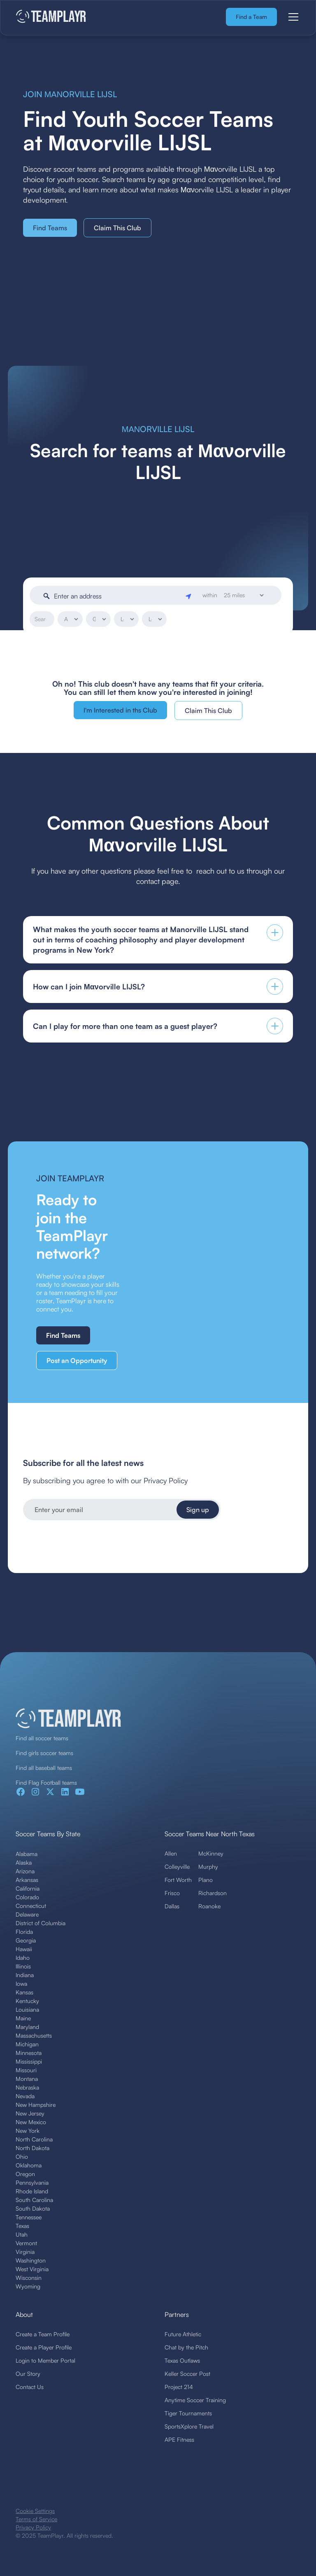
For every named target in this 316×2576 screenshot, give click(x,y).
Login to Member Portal (45, 2360)
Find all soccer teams (42, 1737)
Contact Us (30, 2386)
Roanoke (209, 1906)
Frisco (172, 1892)
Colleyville (177, 1866)
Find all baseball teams (44, 1767)
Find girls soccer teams (44, 1752)
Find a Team (251, 16)
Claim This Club (117, 228)
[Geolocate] (189, 595)
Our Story (28, 2373)
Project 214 (179, 2386)
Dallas (172, 1906)
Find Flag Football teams (46, 1782)
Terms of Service (36, 2518)
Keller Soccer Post (187, 2373)
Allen (171, 1853)
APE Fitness (179, 2439)
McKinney (210, 1853)
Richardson (212, 1892)
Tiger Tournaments (188, 2413)
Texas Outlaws (182, 2360)
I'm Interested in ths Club (120, 710)
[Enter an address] (118, 596)
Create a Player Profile (44, 2347)
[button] (291, 17)
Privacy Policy (33, 2527)
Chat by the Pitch (186, 2347)
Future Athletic (183, 2334)
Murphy (208, 1866)
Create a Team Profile (43, 2334)
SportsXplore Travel (189, 2426)
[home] (51, 17)
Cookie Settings (35, 2510)
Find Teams (50, 228)
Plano (205, 1879)
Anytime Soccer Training (195, 2399)
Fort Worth (178, 1879)
